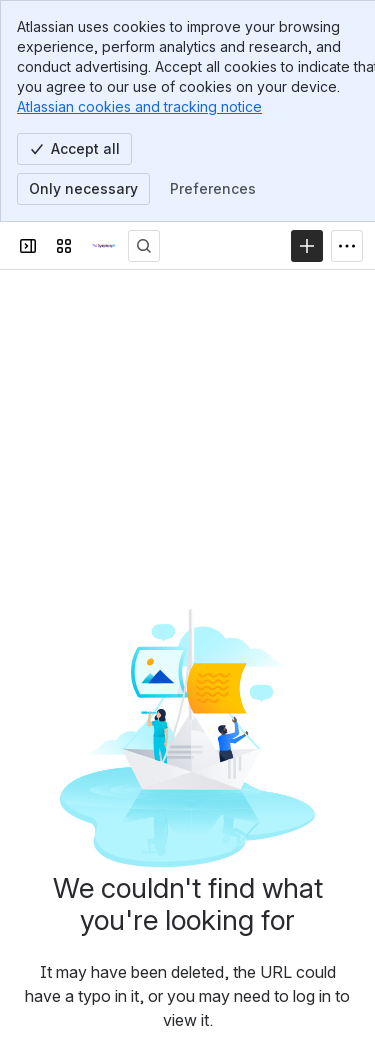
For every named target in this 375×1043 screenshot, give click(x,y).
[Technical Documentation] (104, 246)
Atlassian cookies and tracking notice (139, 106)
